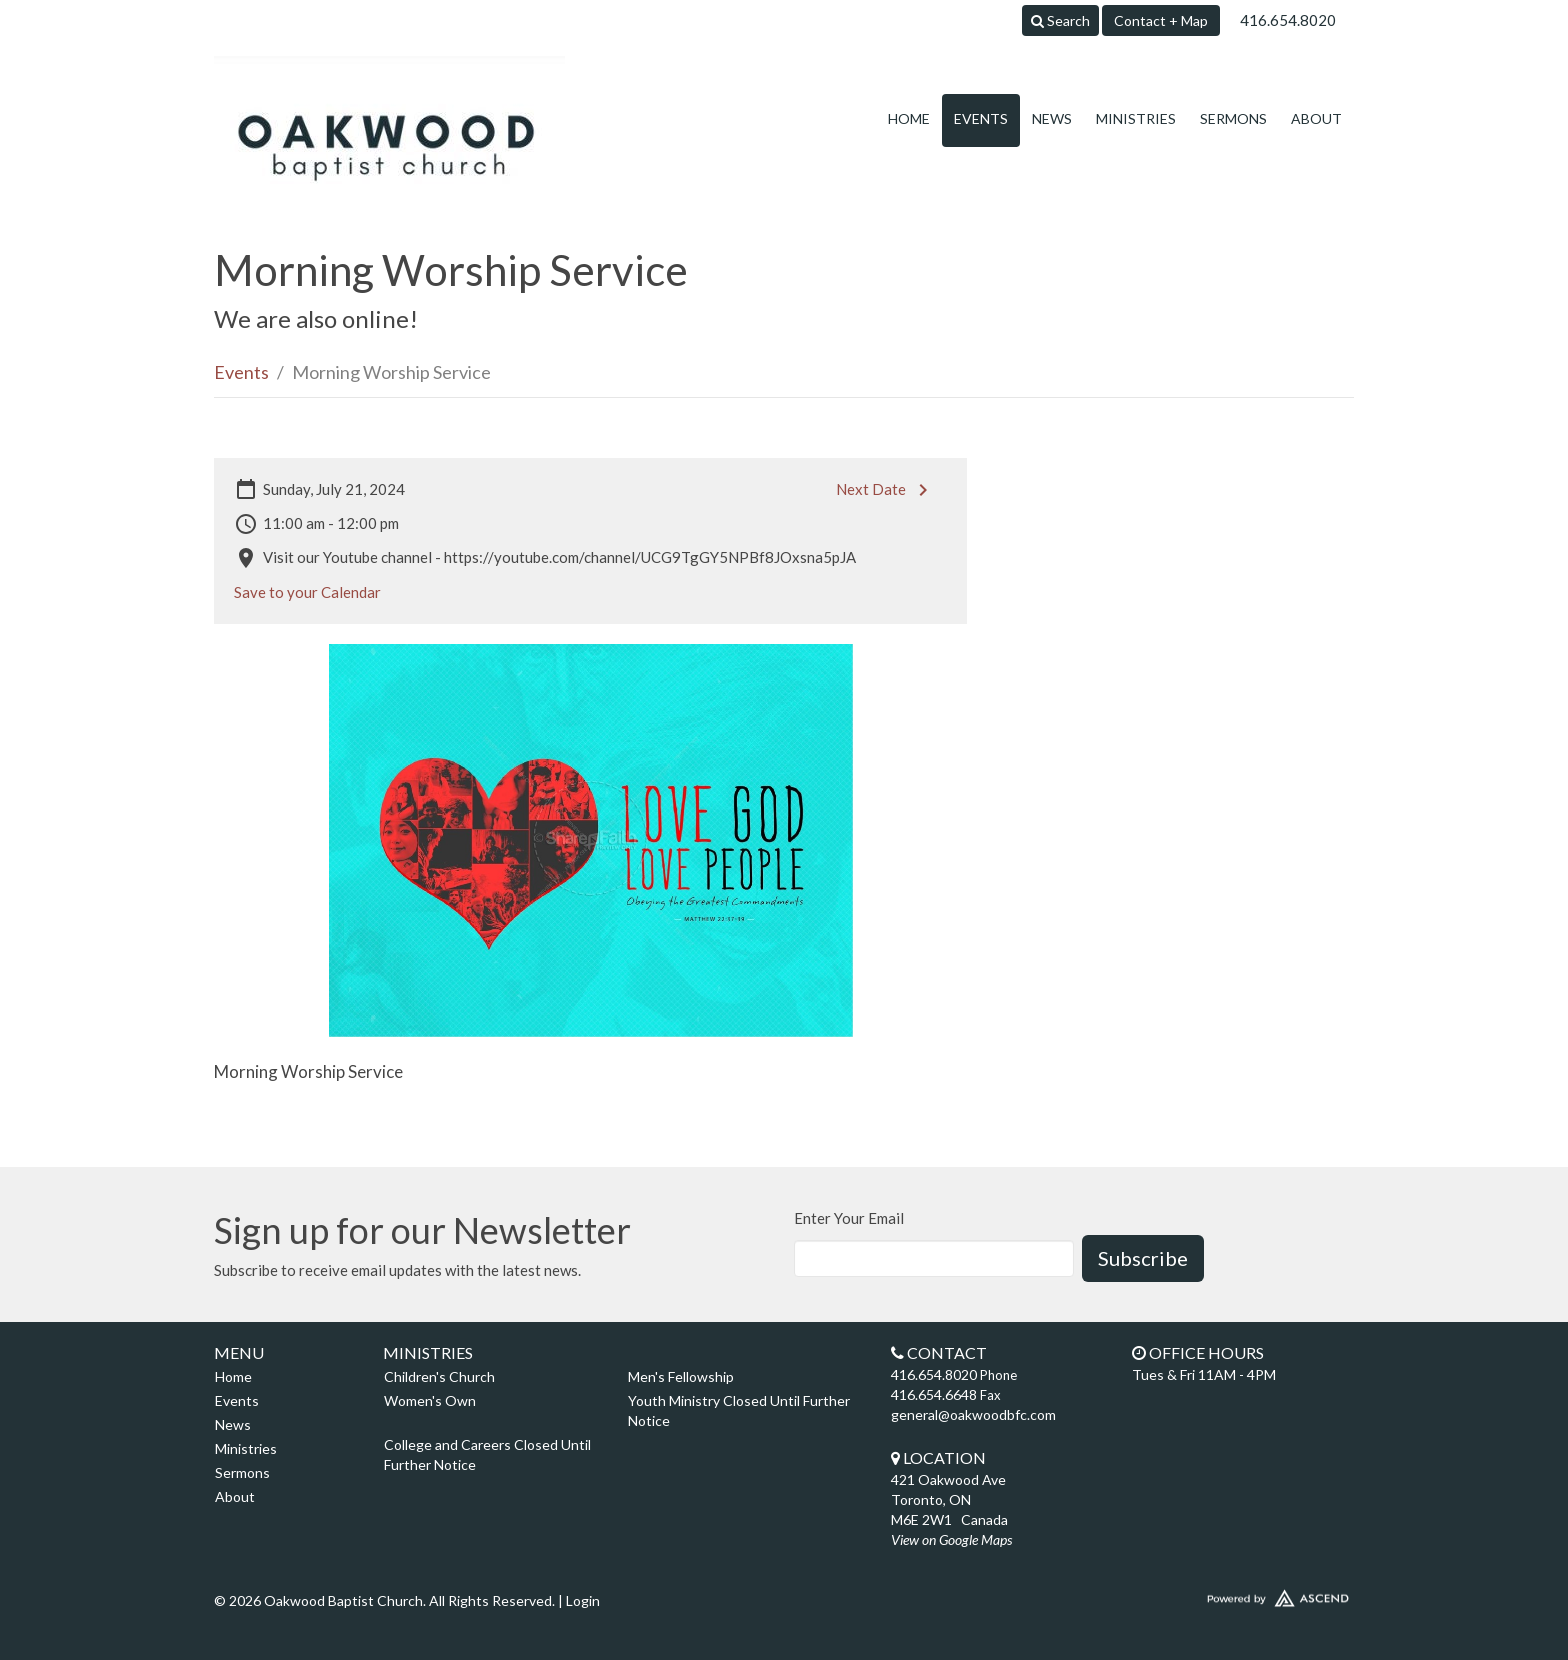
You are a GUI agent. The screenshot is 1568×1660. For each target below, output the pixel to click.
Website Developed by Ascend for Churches (1219, 1594)
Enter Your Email (849, 1218)
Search (1060, 20)
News (1052, 118)
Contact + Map (1161, 20)
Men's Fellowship (681, 1376)
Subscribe (1143, 1258)
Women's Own (430, 1400)
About (1316, 118)
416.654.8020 (1288, 20)
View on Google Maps (951, 1539)
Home (909, 118)
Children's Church (439, 1376)
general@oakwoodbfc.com (973, 1414)
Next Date (885, 490)
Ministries (1136, 118)
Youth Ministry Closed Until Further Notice (739, 1410)
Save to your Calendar (307, 592)
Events (981, 118)
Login (583, 1600)
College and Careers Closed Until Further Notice (487, 1454)
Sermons (1233, 118)
